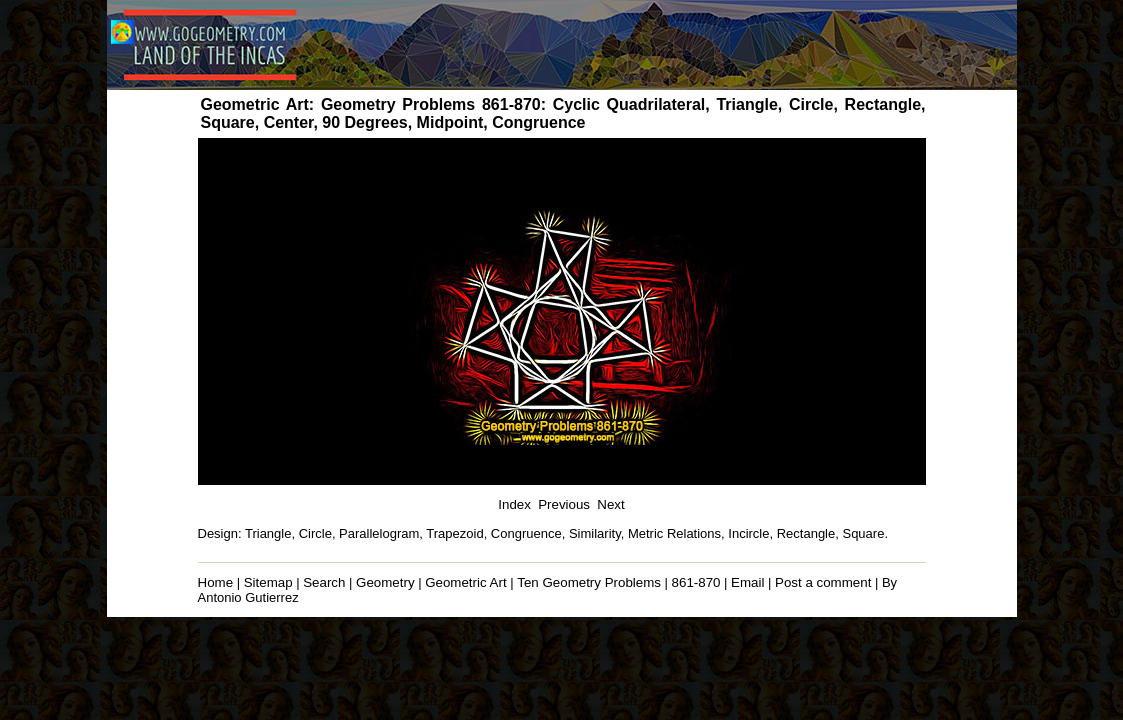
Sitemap (268, 582)
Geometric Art (465, 582)
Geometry (385, 582)
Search (324, 582)
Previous (564, 504)
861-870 (696, 582)
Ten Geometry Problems (589, 582)
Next (610, 504)
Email (747, 582)
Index (514, 504)
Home (216, 582)
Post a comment (823, 582)
